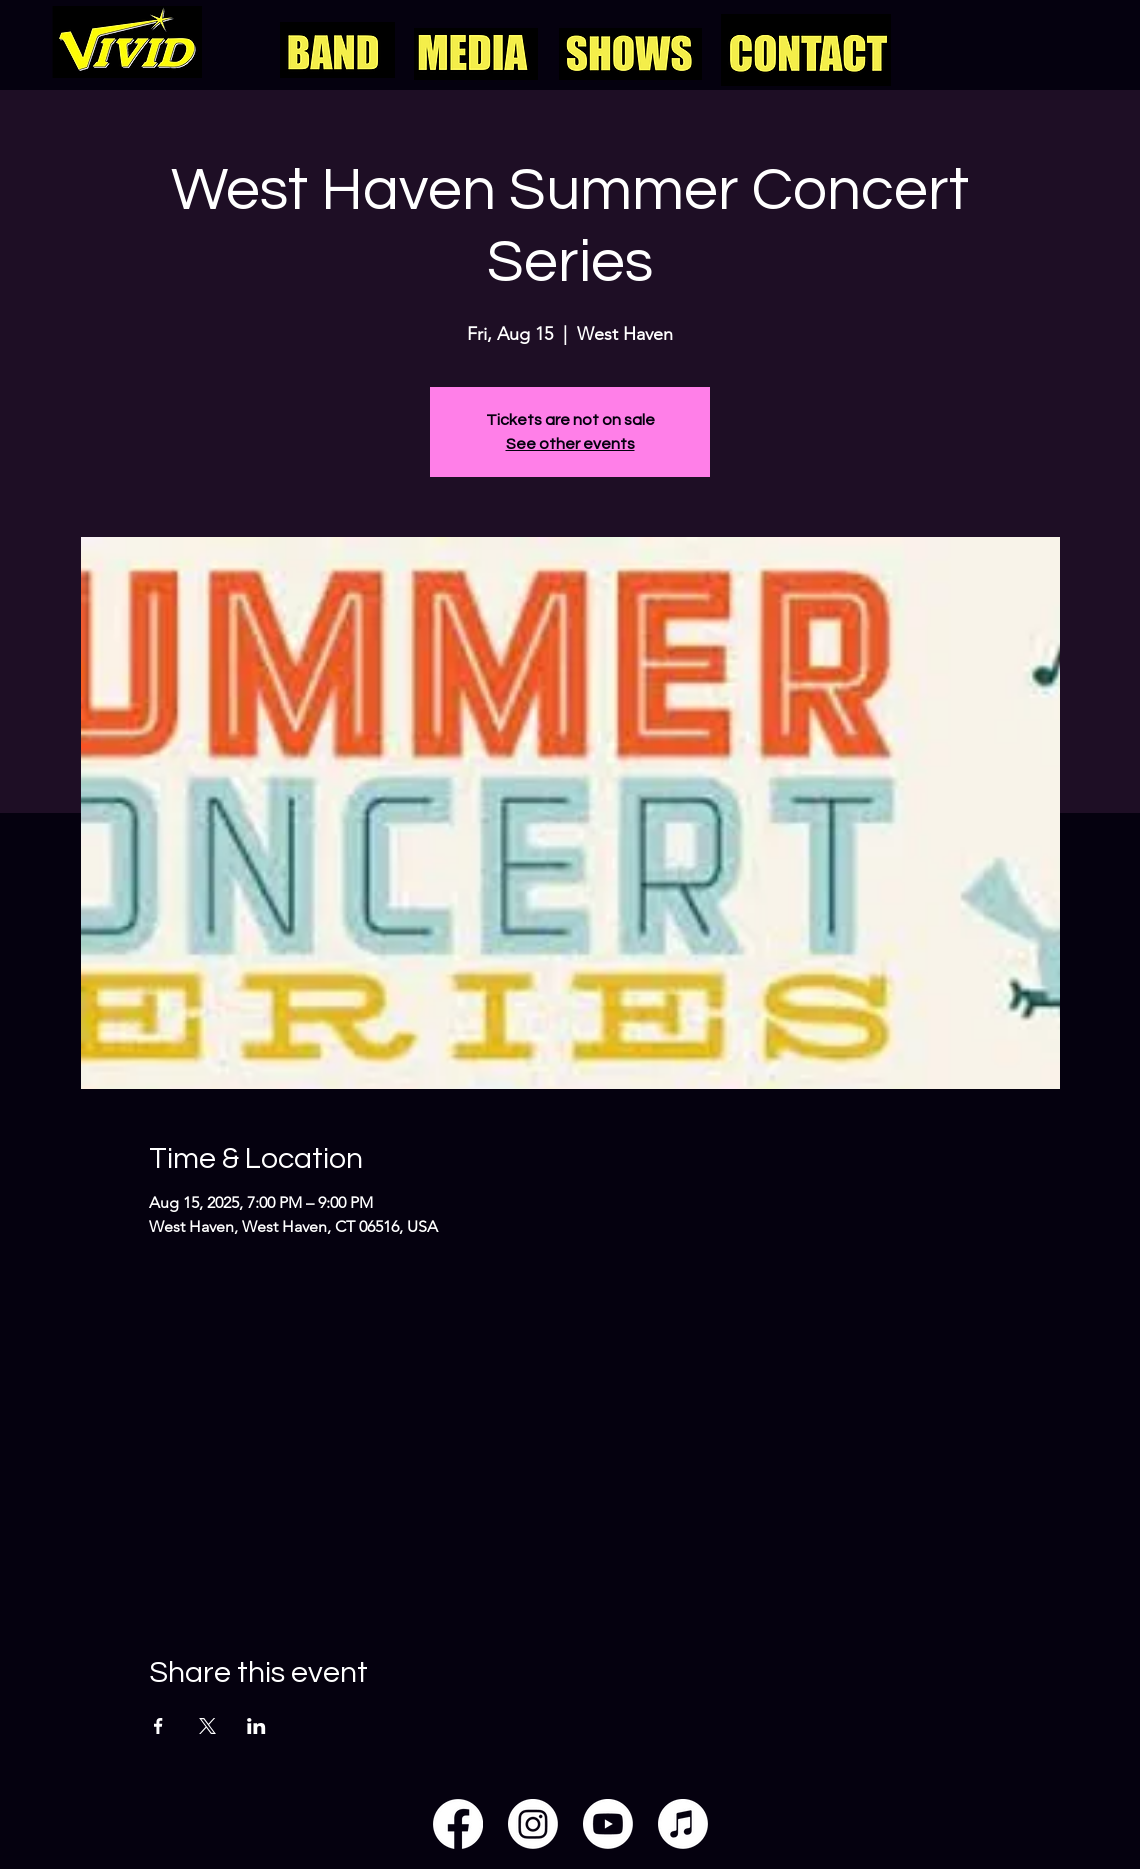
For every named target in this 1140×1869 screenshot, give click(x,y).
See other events (570, 444)
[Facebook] (458, 1824)
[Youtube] (608, 1824)
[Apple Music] (683, 1824)
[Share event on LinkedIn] (256, 1726)
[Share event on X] (207, 1726)
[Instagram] (533, 1824)
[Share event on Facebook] (158, 1726)
